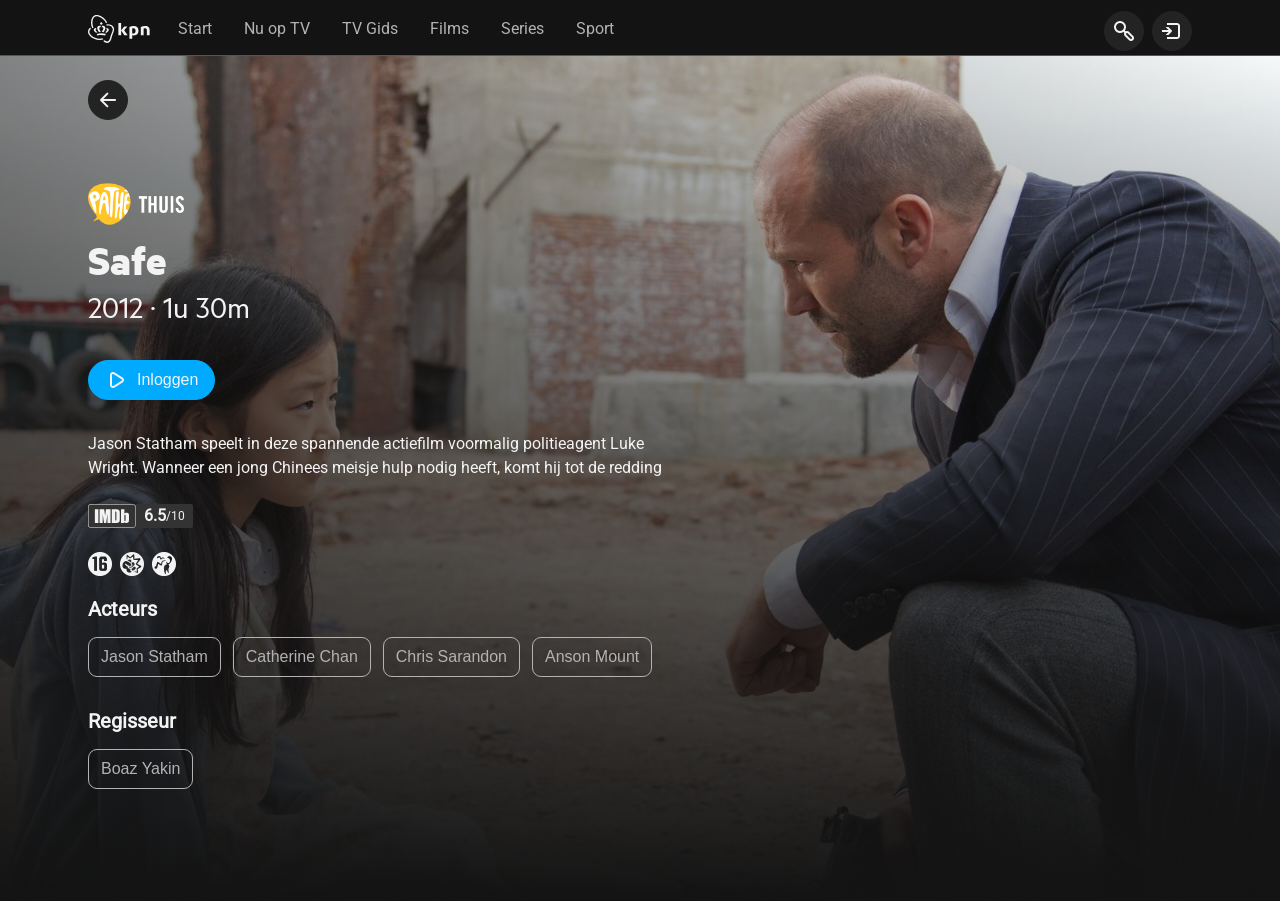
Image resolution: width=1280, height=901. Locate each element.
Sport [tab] (595, 28)
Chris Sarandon (451, 656)
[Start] (119, 31)
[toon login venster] (1172, 31)
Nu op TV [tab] (277, 28)
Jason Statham (154, 656)
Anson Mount (592, 656)
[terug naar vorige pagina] (108, 100)
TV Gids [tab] (370, 28)
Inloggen (151, 380)
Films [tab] (449, 28)
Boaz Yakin (140, 768)
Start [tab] (195, 28)
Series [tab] (522, 28)
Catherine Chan (302, 656)
